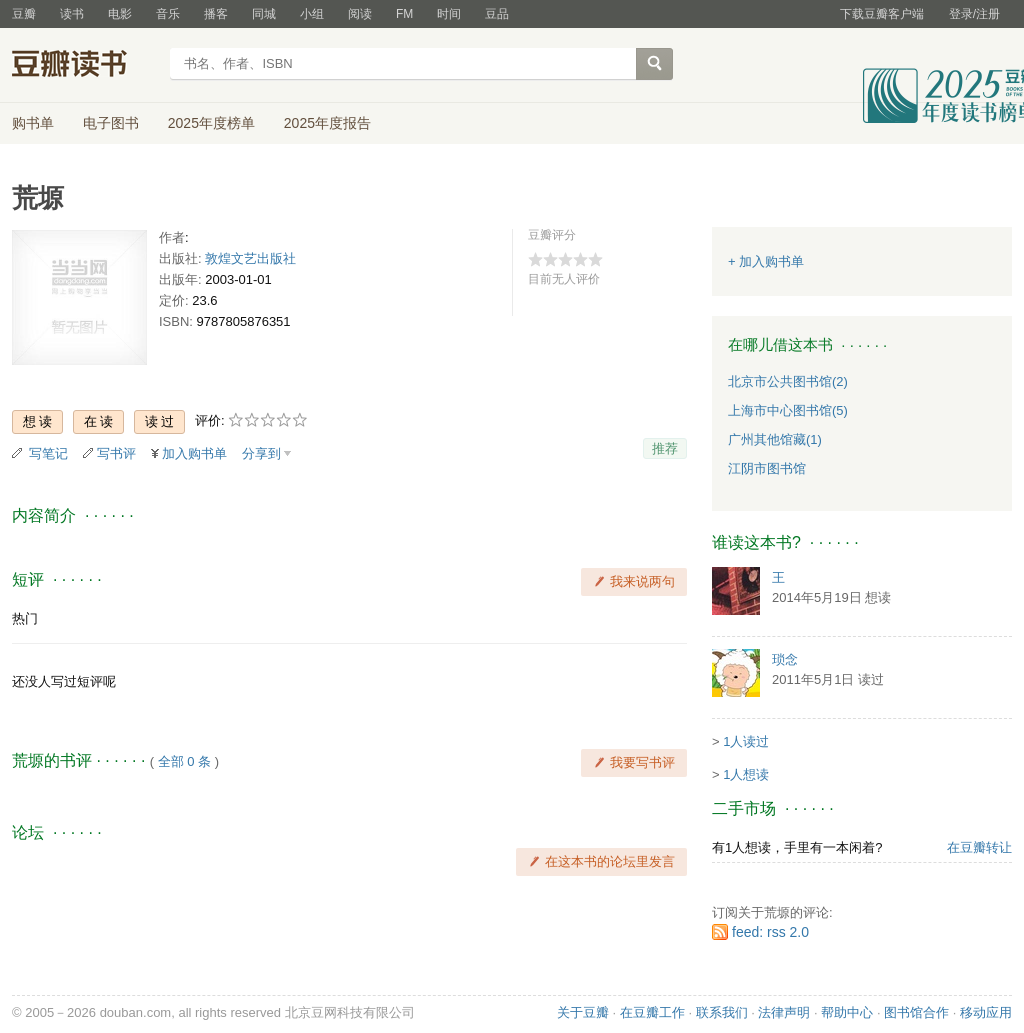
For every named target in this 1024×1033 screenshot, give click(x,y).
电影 (120, 14)
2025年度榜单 (211, 123)
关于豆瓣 (583, 1012)
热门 (25, 618)
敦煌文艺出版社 (250, 258)
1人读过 (746, 741)
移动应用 (986, 1012)
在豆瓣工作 (652, 1012)
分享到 (261, 453)
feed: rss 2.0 (770, 932)
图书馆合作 (916, 1012)
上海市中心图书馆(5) (788, 410)
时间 (449, 14)
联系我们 (722, 1012)
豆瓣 (24, 14)
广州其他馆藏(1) (775, 439)
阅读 (360, 14)
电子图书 (111, 123)
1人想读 (746, 774)
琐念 (785, 659)
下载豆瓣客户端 (882, 14)
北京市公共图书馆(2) (788, 381)
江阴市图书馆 (767, 468)
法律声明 (784, 1012)
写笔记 (48, 453)
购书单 (33, 123)
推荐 (665, 448)
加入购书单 (194, 453)
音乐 (168, 14)
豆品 (497, 14)
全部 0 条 (184, 761)
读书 (72, 14)
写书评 (116, 453)
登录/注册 (974, 14)
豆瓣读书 (84, 66)
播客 (216, 14)
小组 (312, 14)
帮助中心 (847, 1012)
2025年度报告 (327, 123)
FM (404, 14)
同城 (264, 14)
